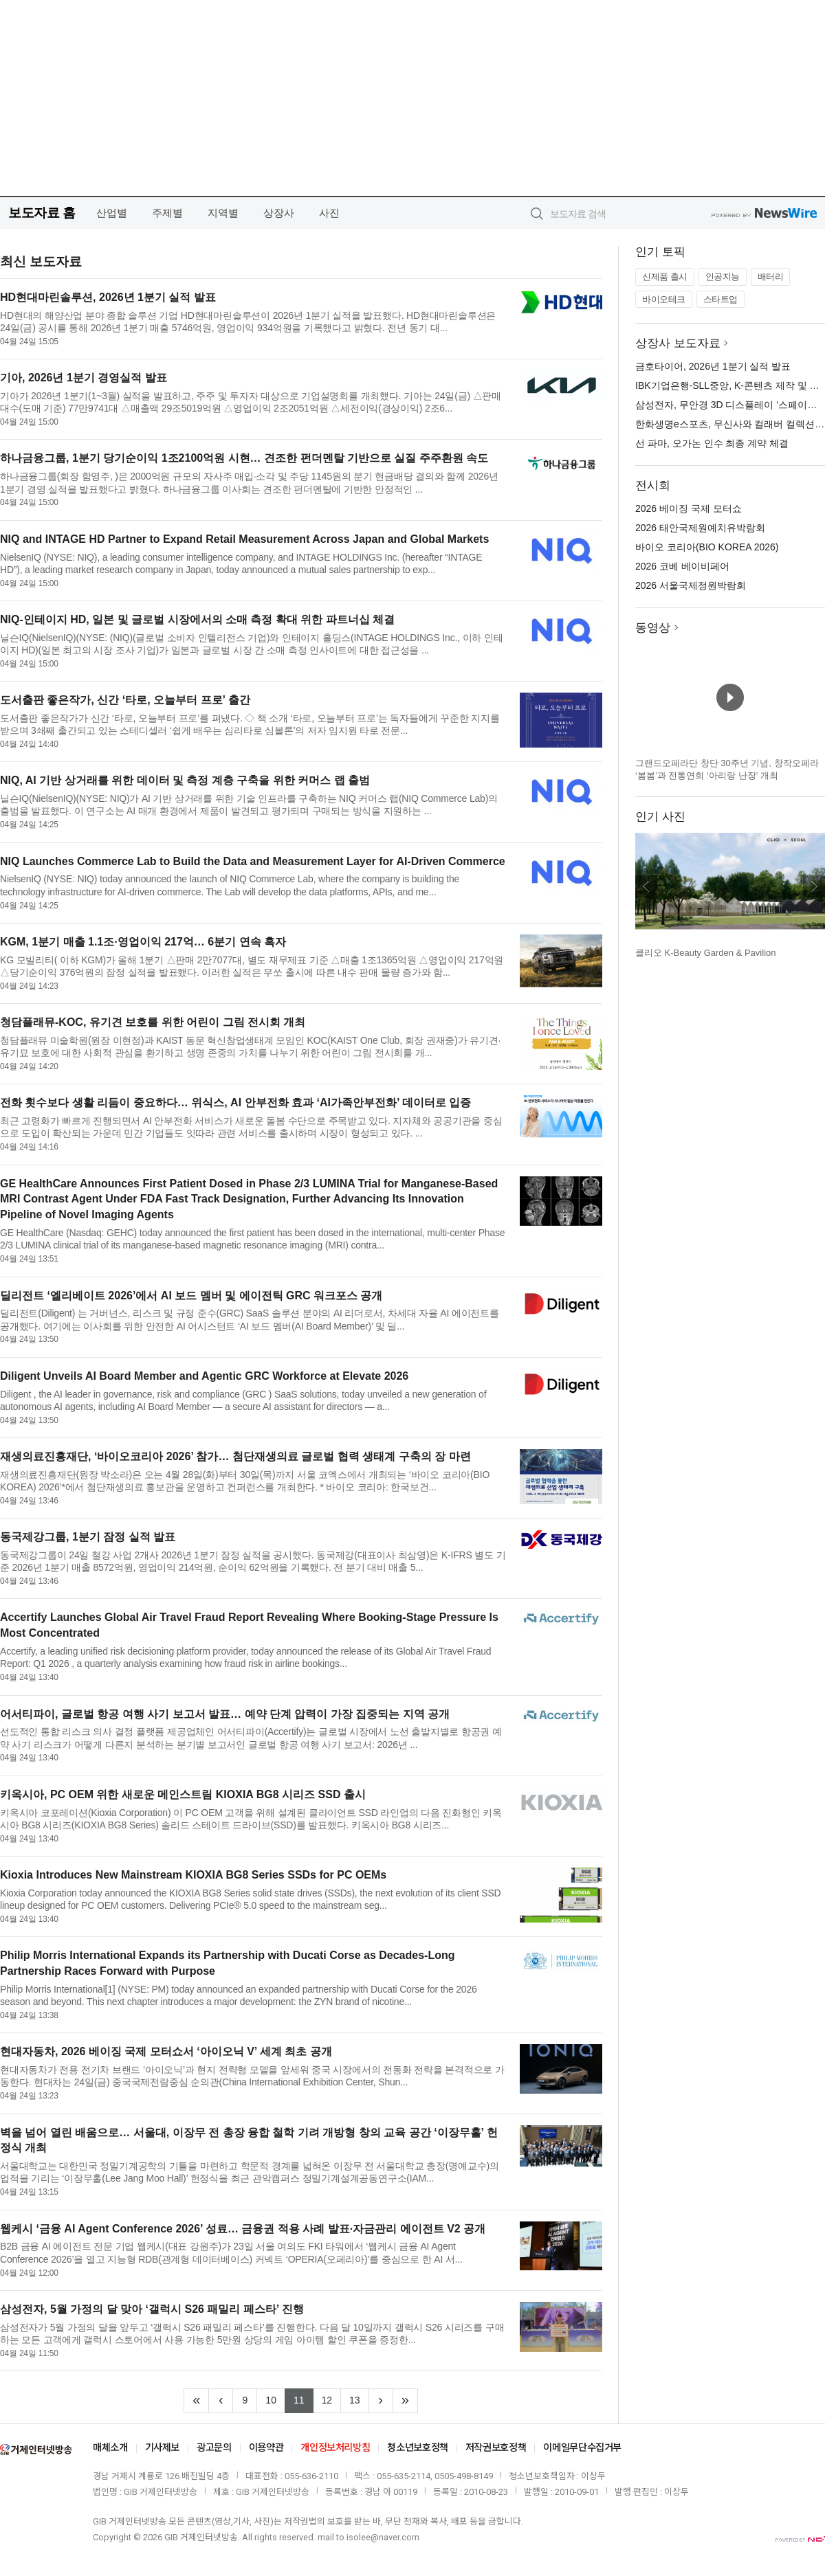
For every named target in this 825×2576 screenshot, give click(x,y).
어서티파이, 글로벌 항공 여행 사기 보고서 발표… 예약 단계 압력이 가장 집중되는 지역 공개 (225, 1714)
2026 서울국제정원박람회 (690, 585)
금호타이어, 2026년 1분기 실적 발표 (713, 366)
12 (332, 2398)
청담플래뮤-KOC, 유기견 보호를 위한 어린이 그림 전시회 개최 (152, 1022)
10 (275, 2398)
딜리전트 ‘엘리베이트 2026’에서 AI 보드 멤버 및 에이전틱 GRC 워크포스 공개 (191, 1295)
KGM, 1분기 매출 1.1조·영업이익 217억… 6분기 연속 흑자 (143, 942)
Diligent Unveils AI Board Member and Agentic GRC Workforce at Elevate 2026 (204, 1376)
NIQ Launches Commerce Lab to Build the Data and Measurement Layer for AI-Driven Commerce (252, 861)
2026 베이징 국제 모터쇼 (688, 508)
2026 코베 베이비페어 (682, 566)
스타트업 (720, 299)
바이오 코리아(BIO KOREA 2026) (707, 546)
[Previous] (220, 2400)
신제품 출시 (665, 276)
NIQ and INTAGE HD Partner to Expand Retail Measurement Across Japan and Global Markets (244, 539)
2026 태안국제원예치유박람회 (700, 527)
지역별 (223, 213)
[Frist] (196, 2400)
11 (304, 2398)
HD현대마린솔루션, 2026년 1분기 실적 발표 (108, 297)
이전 (646, 886)
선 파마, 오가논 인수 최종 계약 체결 (712, 443)
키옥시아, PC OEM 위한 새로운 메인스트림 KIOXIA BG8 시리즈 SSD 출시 (183, 1794)
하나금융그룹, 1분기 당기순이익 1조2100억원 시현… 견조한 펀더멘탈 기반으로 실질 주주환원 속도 (244, 458)
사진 (329, 213)
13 (359, 2398)
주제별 (167, 213)
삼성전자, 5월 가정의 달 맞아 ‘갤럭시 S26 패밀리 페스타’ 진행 (152, 2309)
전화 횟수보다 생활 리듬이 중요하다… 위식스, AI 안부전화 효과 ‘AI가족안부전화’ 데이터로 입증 (235, 1102)
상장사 (278, 213)
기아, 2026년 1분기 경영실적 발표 (83, 377)
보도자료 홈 (41, 212)
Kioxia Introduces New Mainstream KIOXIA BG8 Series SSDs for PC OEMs (193, 1875)
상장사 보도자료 (677, 343)
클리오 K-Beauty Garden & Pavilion (705, 953)
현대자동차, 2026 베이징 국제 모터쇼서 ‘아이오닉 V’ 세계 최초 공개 (166, 2051)
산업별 (111, 213)
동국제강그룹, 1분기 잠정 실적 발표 (87, 1537)
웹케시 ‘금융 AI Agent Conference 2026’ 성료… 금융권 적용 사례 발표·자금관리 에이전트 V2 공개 (242, 2229)
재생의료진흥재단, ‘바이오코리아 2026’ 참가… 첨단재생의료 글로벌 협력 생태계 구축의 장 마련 (235, 1456)
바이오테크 (663, 299)
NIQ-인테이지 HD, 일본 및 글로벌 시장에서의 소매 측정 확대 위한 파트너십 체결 (197, 619)
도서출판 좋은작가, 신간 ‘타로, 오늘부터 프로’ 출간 (125, 700)
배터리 (771, 276)
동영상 (652, 627)
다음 (814, 886)
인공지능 (722, 276)
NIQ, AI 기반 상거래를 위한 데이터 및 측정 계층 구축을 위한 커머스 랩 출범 (185, 780)
